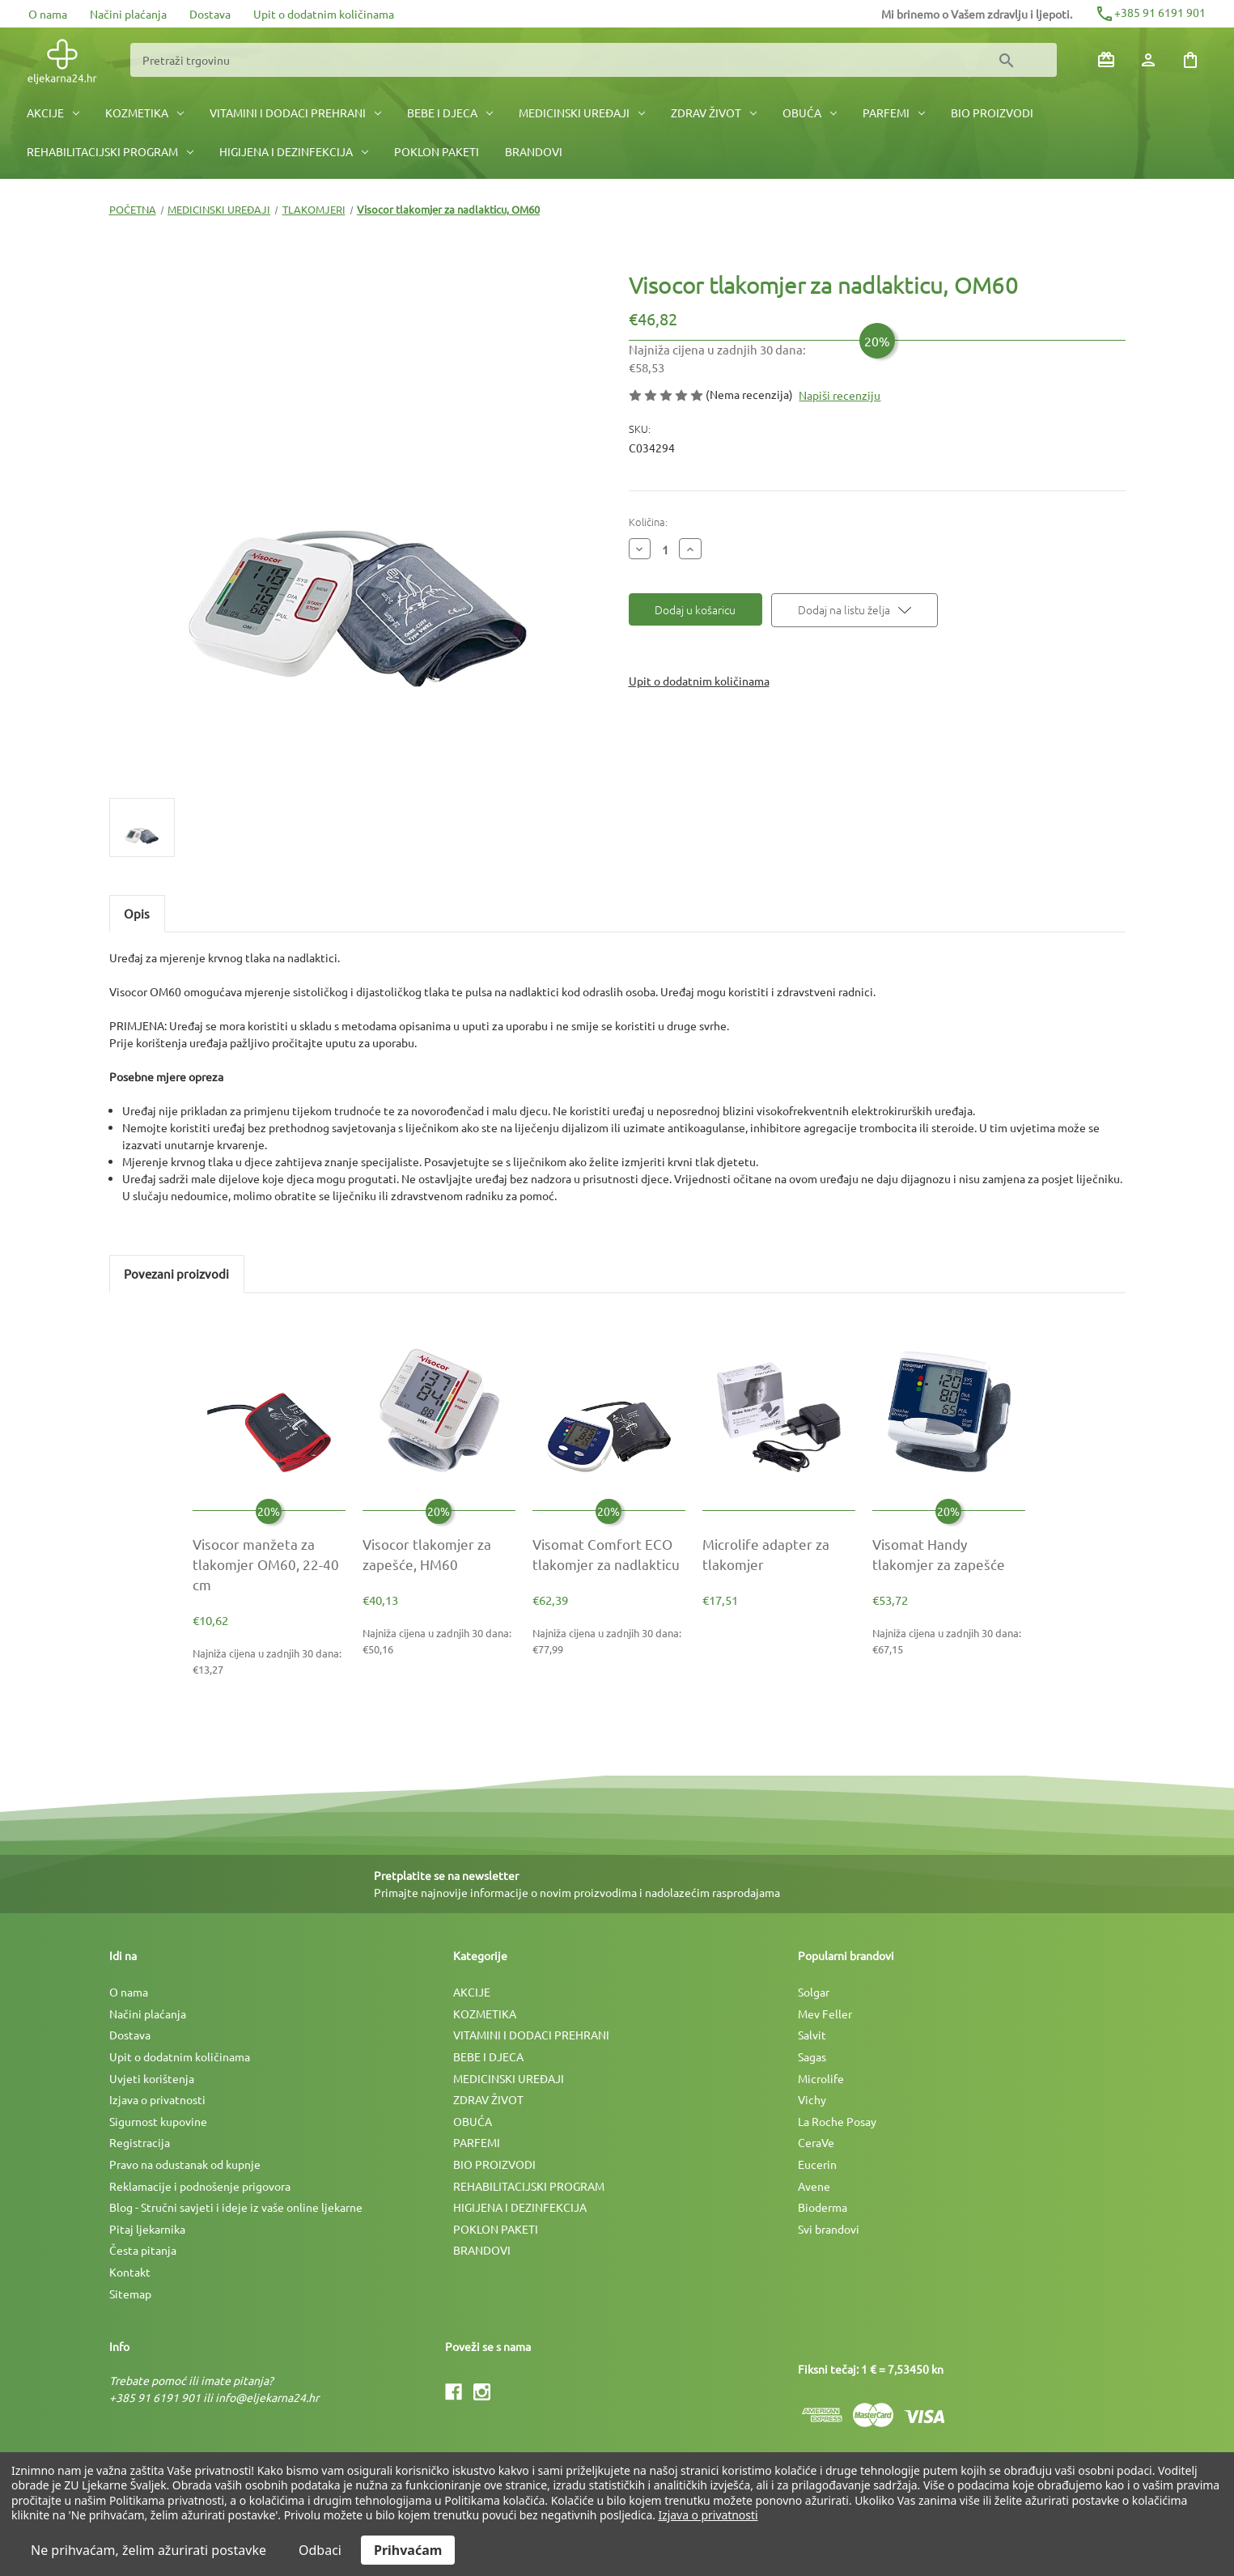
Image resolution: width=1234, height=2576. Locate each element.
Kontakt (130, 2271)
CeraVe (816, 2142)
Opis (137, 913)
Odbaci (320, 2550)
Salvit (812, 2034)
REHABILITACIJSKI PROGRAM (110, 151)
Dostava (210, 13)
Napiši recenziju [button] (839, 395)
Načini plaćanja (128, 13)
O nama (47, 13)
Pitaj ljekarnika (147, 2229)
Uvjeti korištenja (151, 2078)
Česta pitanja (142, 2250)
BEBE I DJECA (450, 112)
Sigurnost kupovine (158, 2121)
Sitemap (130, 2293)
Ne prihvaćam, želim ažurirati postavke (148, 2550)
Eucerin (817, 2164)
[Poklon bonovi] (1106, 60)
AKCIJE (53, 112)
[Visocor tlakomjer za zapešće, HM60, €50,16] (439, 1554)
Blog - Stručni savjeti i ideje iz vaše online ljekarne (236, 2207)
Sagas (812, 2056)
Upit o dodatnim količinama (323, 13)
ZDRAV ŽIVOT (714, 112)
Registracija (139, 2142)
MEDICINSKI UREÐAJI (582, 112)
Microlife (821, 2078)
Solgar (813, 1991)
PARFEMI (894, 112)
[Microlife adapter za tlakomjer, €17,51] (778, 1554)
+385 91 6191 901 (1150, 12)
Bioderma (822, 2207)
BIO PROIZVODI (992, 112)
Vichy (812, 2099)
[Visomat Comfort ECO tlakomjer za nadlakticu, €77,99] (608, 1554)
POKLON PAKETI (436, 151)
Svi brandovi (828, 2229)
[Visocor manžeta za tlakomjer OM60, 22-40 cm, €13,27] (269, 1564)
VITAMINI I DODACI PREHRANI (295, 112)
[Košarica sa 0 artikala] (1190, 60)
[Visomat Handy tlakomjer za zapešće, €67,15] (948, 1554)
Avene (814, 2186)
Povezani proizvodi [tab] (176, 1273)
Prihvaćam (408, 2550)
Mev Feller (825, 2013)
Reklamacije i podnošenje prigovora (199, 2186)
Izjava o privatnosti (157, 2099)
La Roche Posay (837, 2121)
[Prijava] (1148, 60)
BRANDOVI (533, 151)
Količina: (648, 521)
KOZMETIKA (144, 112)
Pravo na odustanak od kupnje (185, 2164)
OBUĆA (809, 112)
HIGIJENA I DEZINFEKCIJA (293, 151)
